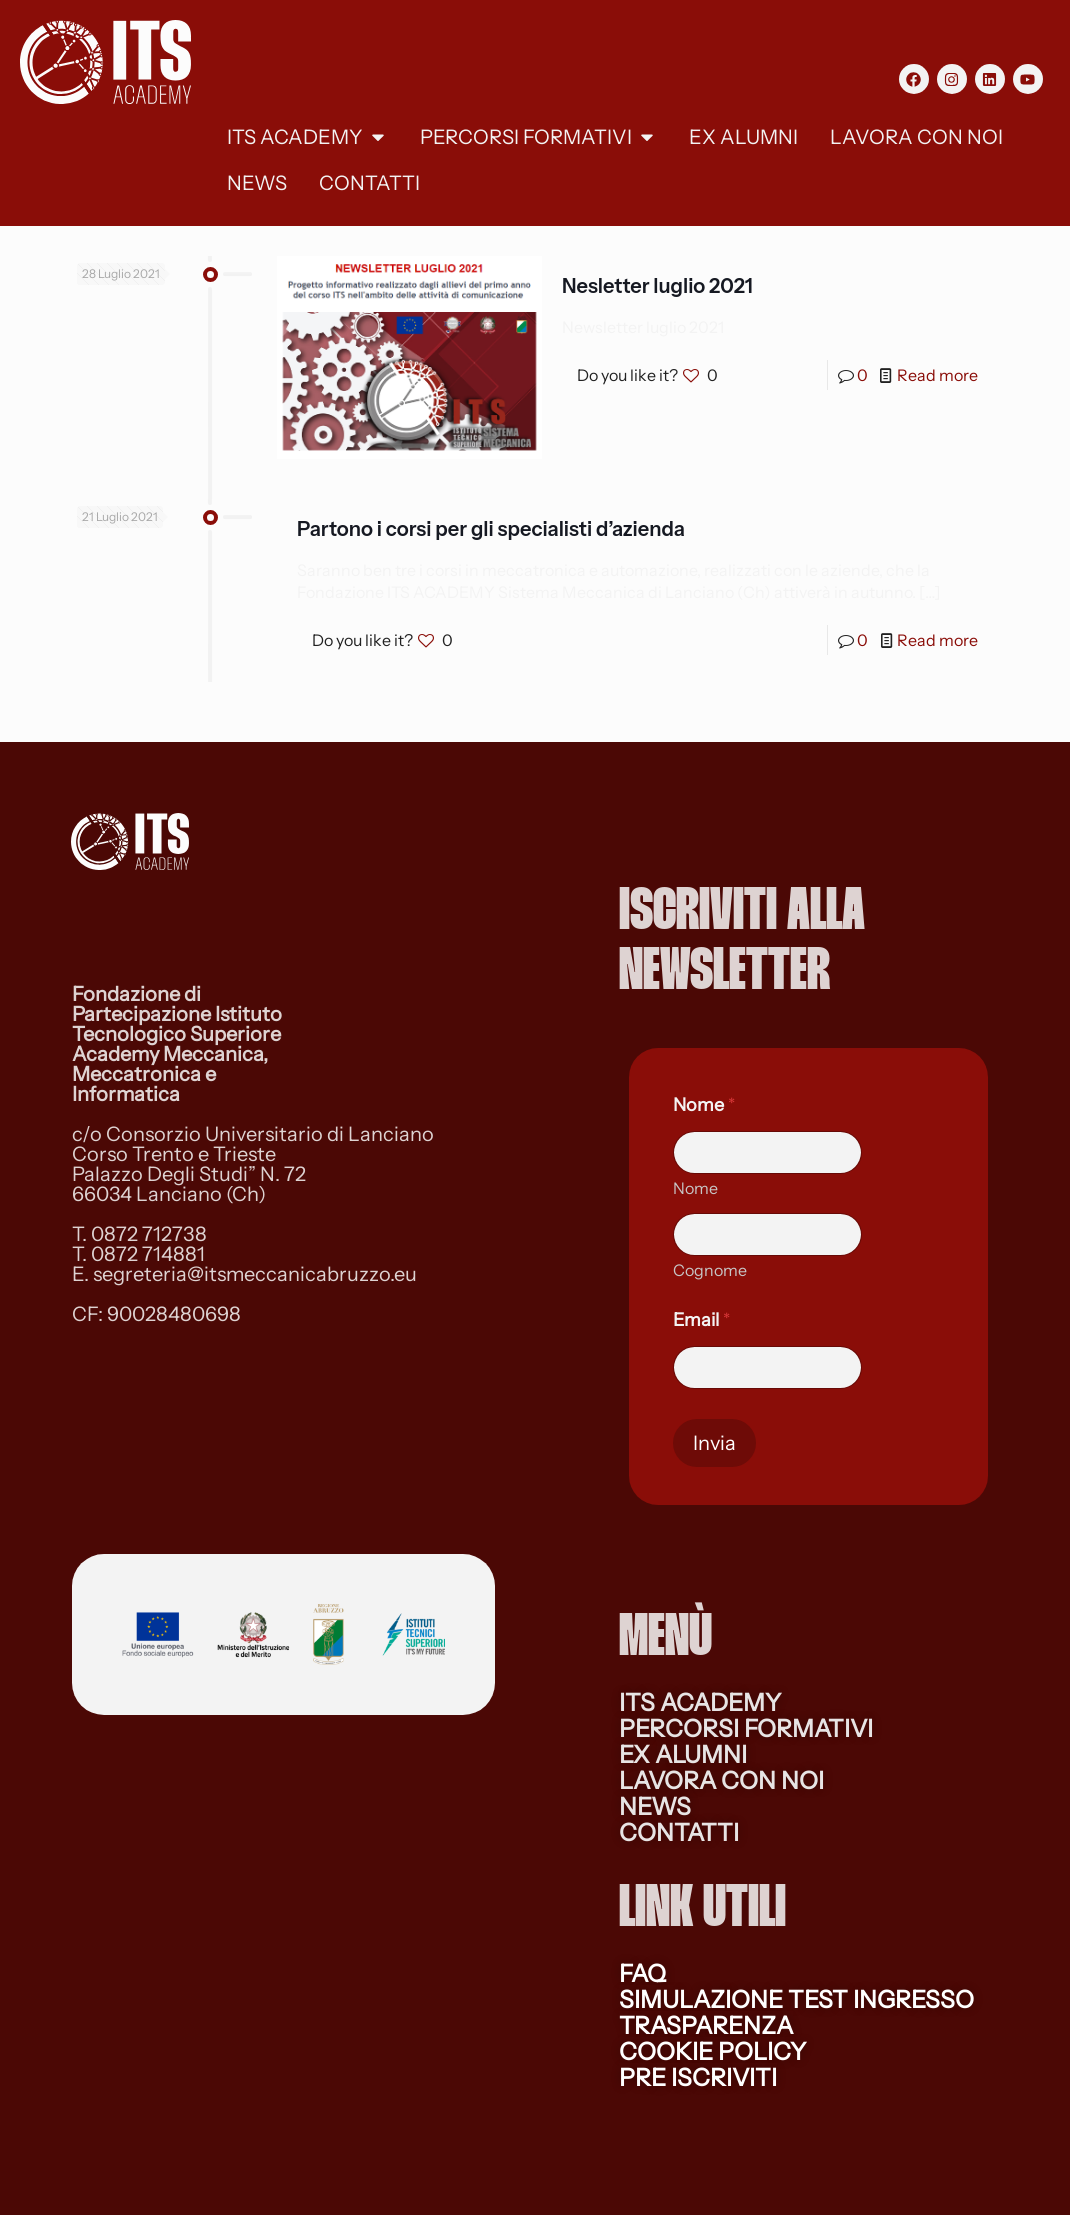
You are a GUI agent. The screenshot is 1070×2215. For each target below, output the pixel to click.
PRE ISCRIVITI (698, 2077)
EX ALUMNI (683, 1754)
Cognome (710, 1270)
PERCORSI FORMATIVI (746, 1728)
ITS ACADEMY (700, 1702)
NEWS (655, 1806)
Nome (695, 1188)
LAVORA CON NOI (721, 1780)
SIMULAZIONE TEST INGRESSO (796, 1999)
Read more (937, 375)
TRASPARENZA (706, 2025)
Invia (714, 1443)
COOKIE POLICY (712, 2051)
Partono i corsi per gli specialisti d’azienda (491, 529)
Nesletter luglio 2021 (657, 286)
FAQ (642, 1973)
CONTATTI (679, 1832)
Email (701, 1320)
